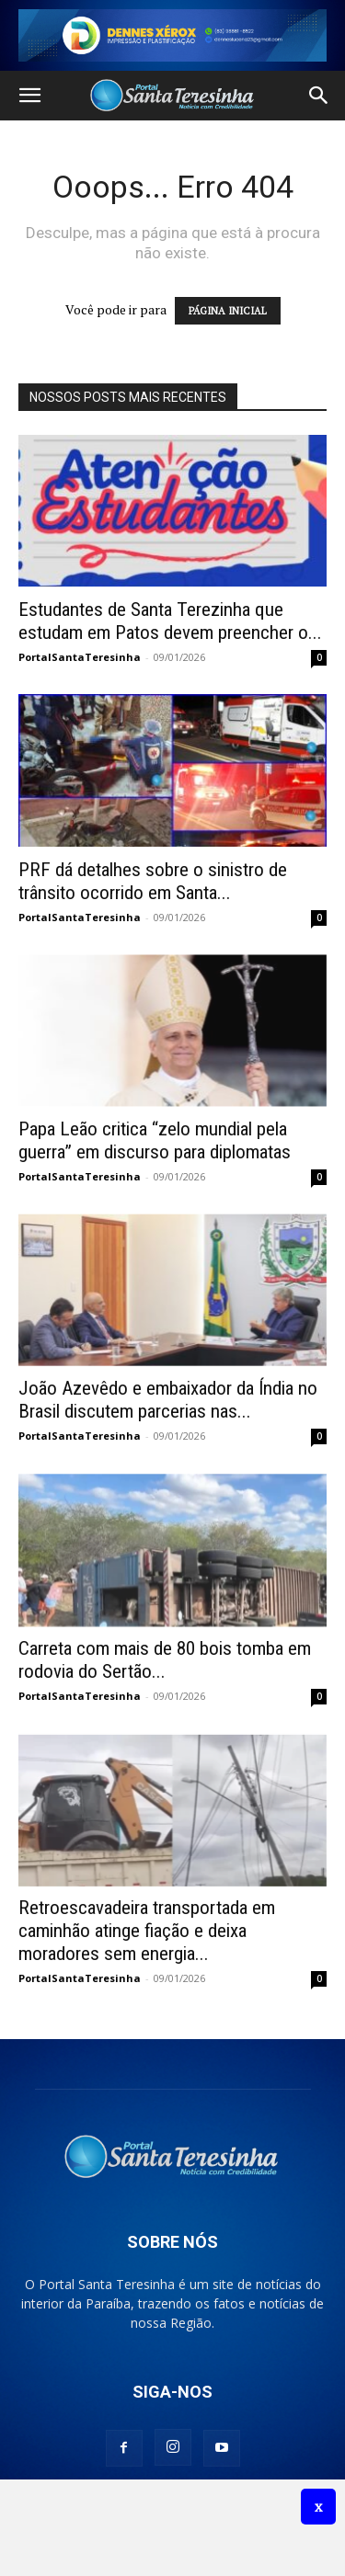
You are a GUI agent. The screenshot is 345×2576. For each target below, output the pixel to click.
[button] (29, 95)
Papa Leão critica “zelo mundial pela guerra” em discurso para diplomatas (154, 1140)
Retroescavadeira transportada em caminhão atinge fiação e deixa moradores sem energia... (146, 1931)
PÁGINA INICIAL (228, 310)
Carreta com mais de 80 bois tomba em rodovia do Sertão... (164, 1659)
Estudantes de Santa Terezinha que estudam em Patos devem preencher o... (170, 621)
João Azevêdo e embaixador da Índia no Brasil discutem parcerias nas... (167, 1399)
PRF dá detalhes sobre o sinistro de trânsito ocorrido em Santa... (152, 881)
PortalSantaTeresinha (79, 657)
